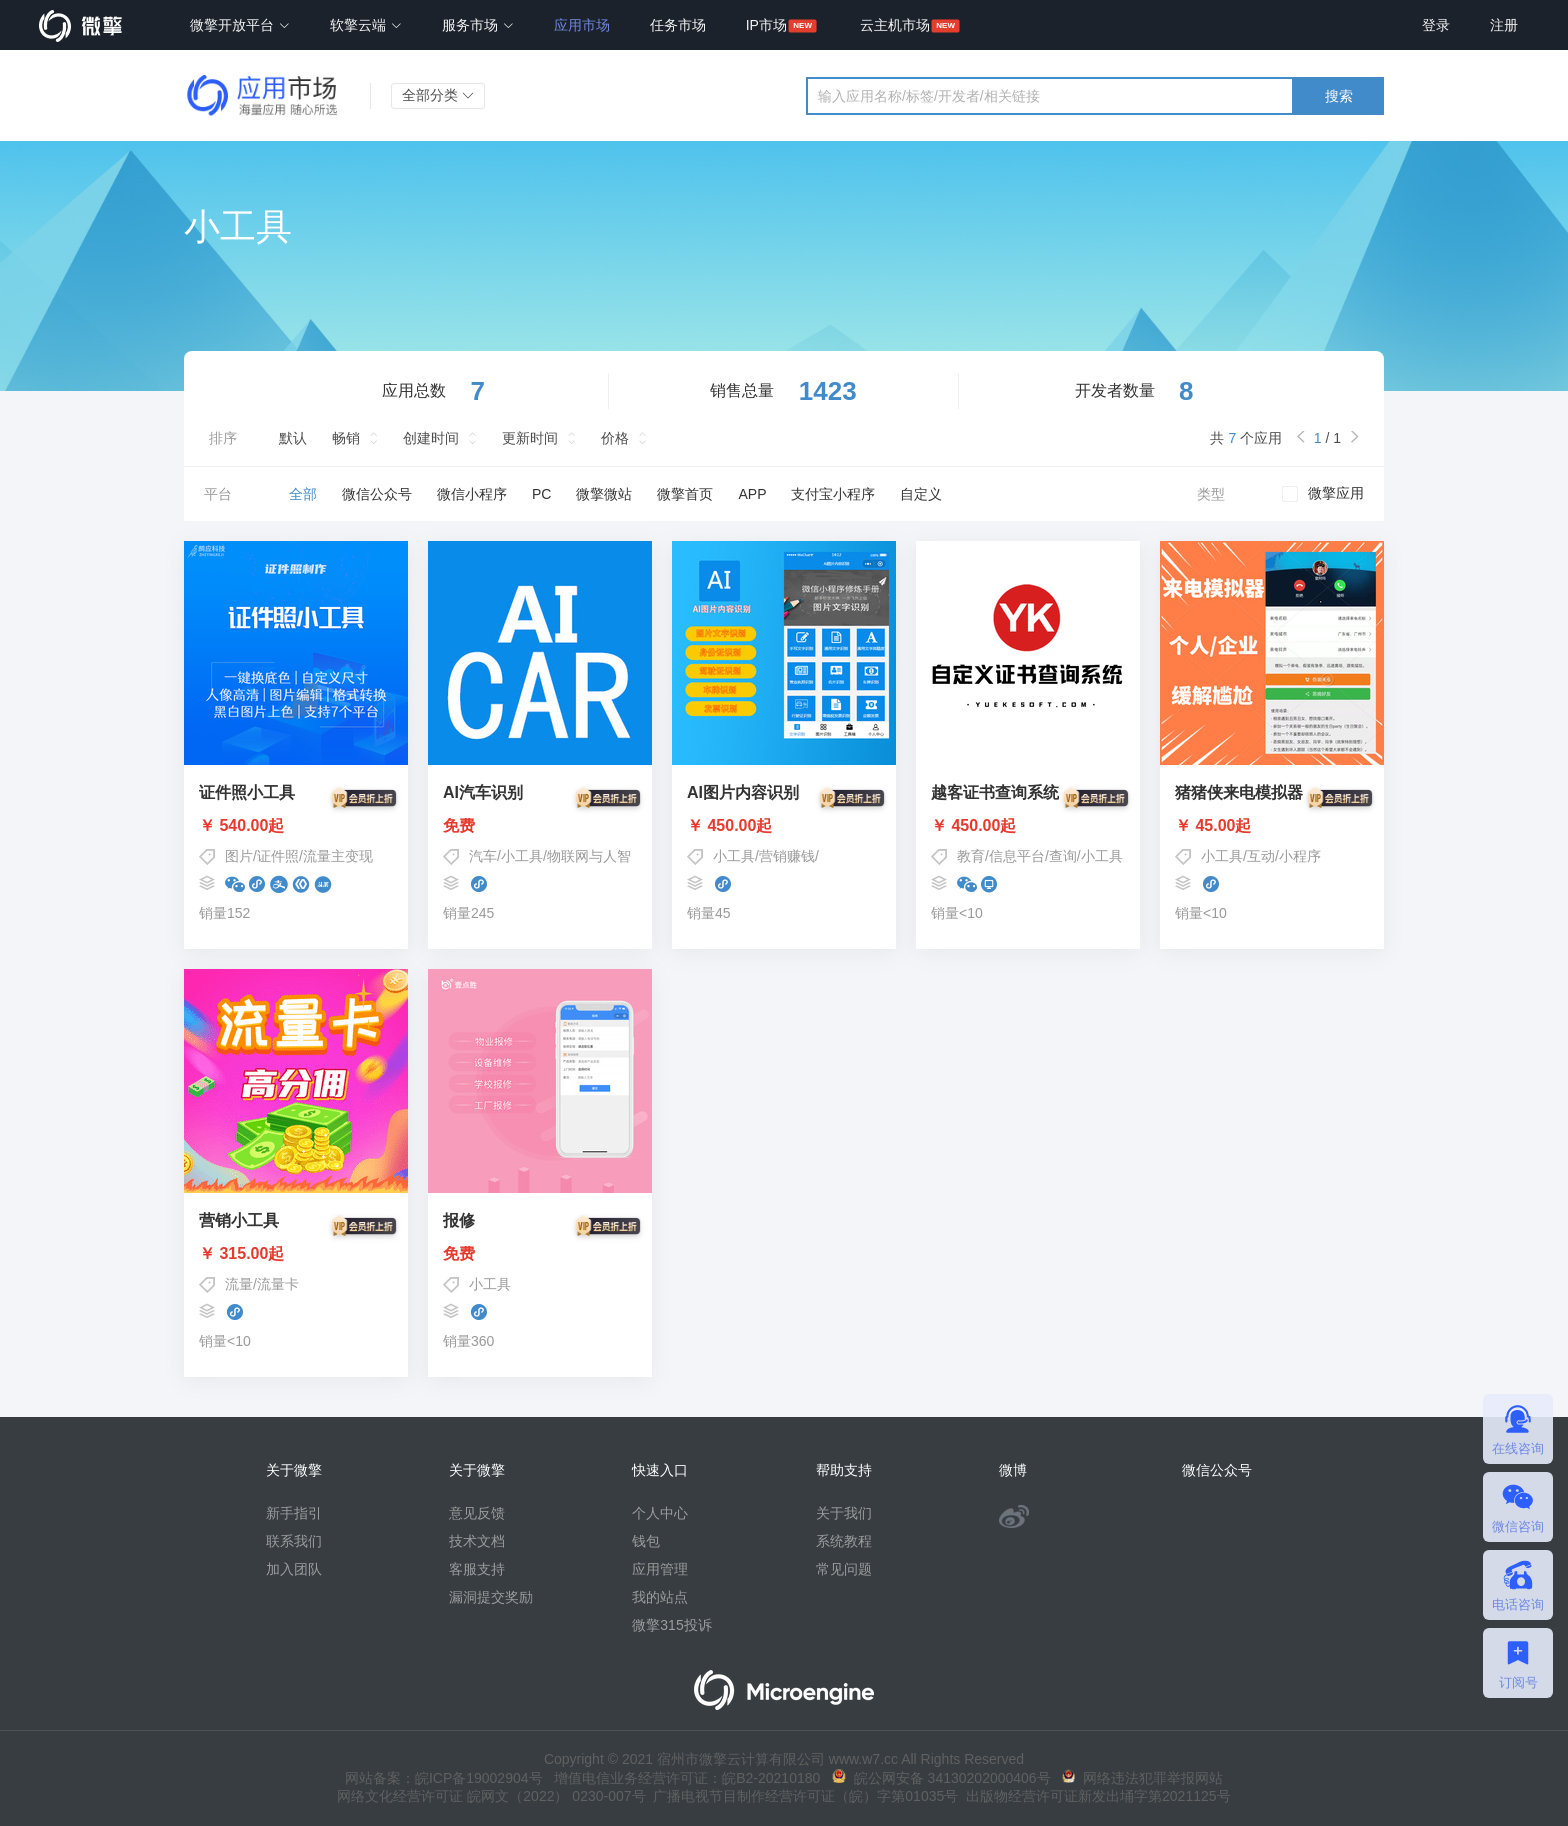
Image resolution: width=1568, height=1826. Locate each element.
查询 (1063, 856)
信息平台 (1017, 856)
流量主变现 (338, 856)
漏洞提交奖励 (491, 1597)
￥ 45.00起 (1272, 826)
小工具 (522, 856)
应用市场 (582, 25)
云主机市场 (895, 25)
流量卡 (278, 1284)
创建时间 (431, 438)
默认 (293, 438)
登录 (1436, 25)
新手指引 (294, 1513)
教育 (971, 856)
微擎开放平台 (240, 25)
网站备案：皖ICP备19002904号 (444, 1778)
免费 (540, 826)
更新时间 (530, 438)
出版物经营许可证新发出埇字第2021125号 (1094, 1796)
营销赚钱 (787, 856)
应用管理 (660, 1569)
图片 (239, 856)
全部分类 (438, 95)
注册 (1504, 25)
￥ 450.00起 (784, 826)
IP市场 (766, 25)
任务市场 (678, 25)
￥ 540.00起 (296, 826)
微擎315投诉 (671, 1625)
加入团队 (294, 1569)
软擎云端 (366, 25)
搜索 (1339, 96)
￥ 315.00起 (296, 1254)
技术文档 (477, 1541)
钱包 (646, 1541)
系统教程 (844, 1541)
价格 (615, 438)
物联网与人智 (589, 856)
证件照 (278, 856)
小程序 (1300, 856)
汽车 (483, 856)
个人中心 (660, 1513)
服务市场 (478, 25)
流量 (239, 1284)
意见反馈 (477, 1513)
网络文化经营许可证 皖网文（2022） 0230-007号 (491, 1796)
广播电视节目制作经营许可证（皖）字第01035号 (802, 1796)
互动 (1261, 856)
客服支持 (477, 1569)
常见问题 (844, 1569)
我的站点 (660, 1597)
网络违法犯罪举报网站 (1142, 1778)
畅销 (346, 438)
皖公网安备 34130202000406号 (941, 1778)
